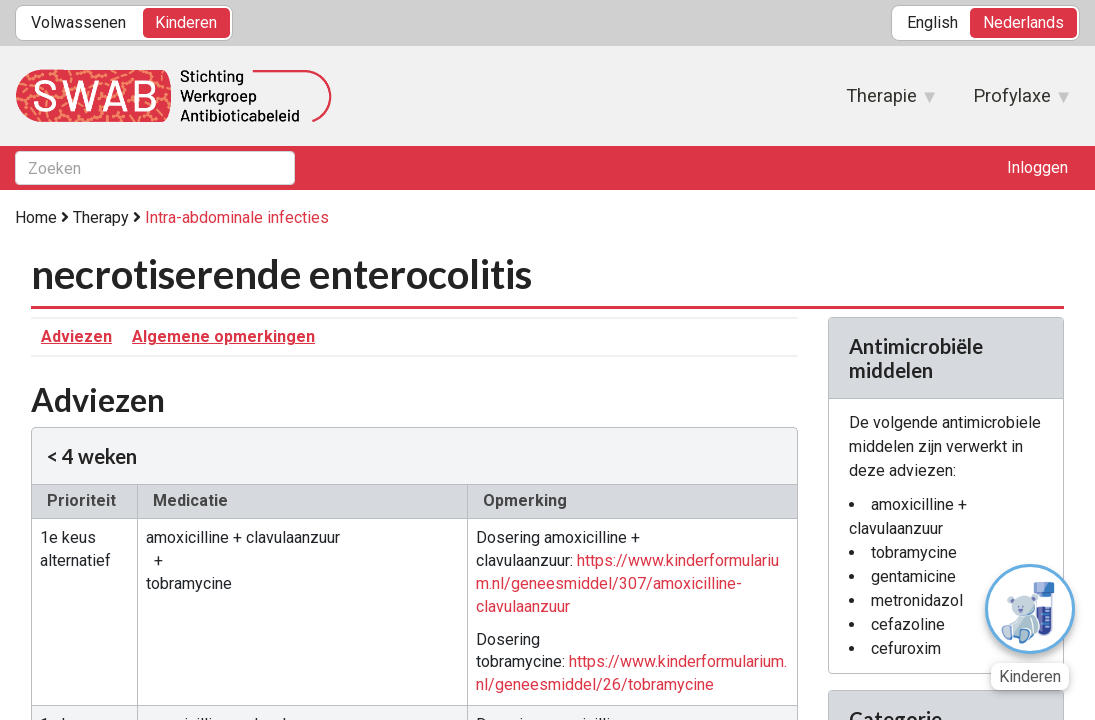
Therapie (881, 102)
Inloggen (1037, 167)
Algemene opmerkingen (223, 336)
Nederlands (1023, 22)
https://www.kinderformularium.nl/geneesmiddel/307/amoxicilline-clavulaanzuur (627, 583)
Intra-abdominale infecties (237, 217)
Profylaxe (1012, 102)
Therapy (101, 217)
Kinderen (186, 22)
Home (36, 217)
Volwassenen (78, 22)
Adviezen (76, 336)
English (932, 22)
